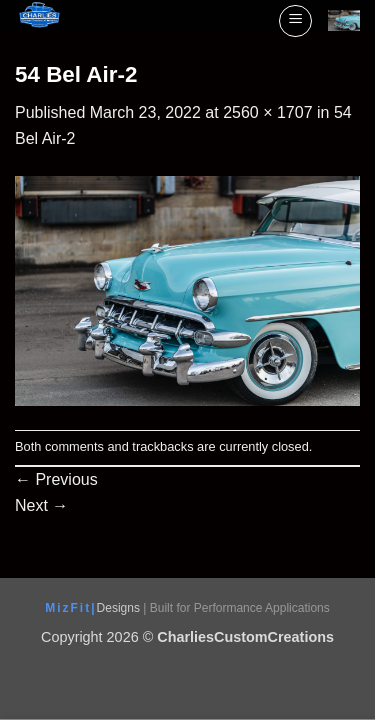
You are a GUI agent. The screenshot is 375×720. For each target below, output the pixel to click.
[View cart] (344, 20)
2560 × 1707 (267, 112)
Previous (56, 479)
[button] (295, 21)
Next (41, 505)
